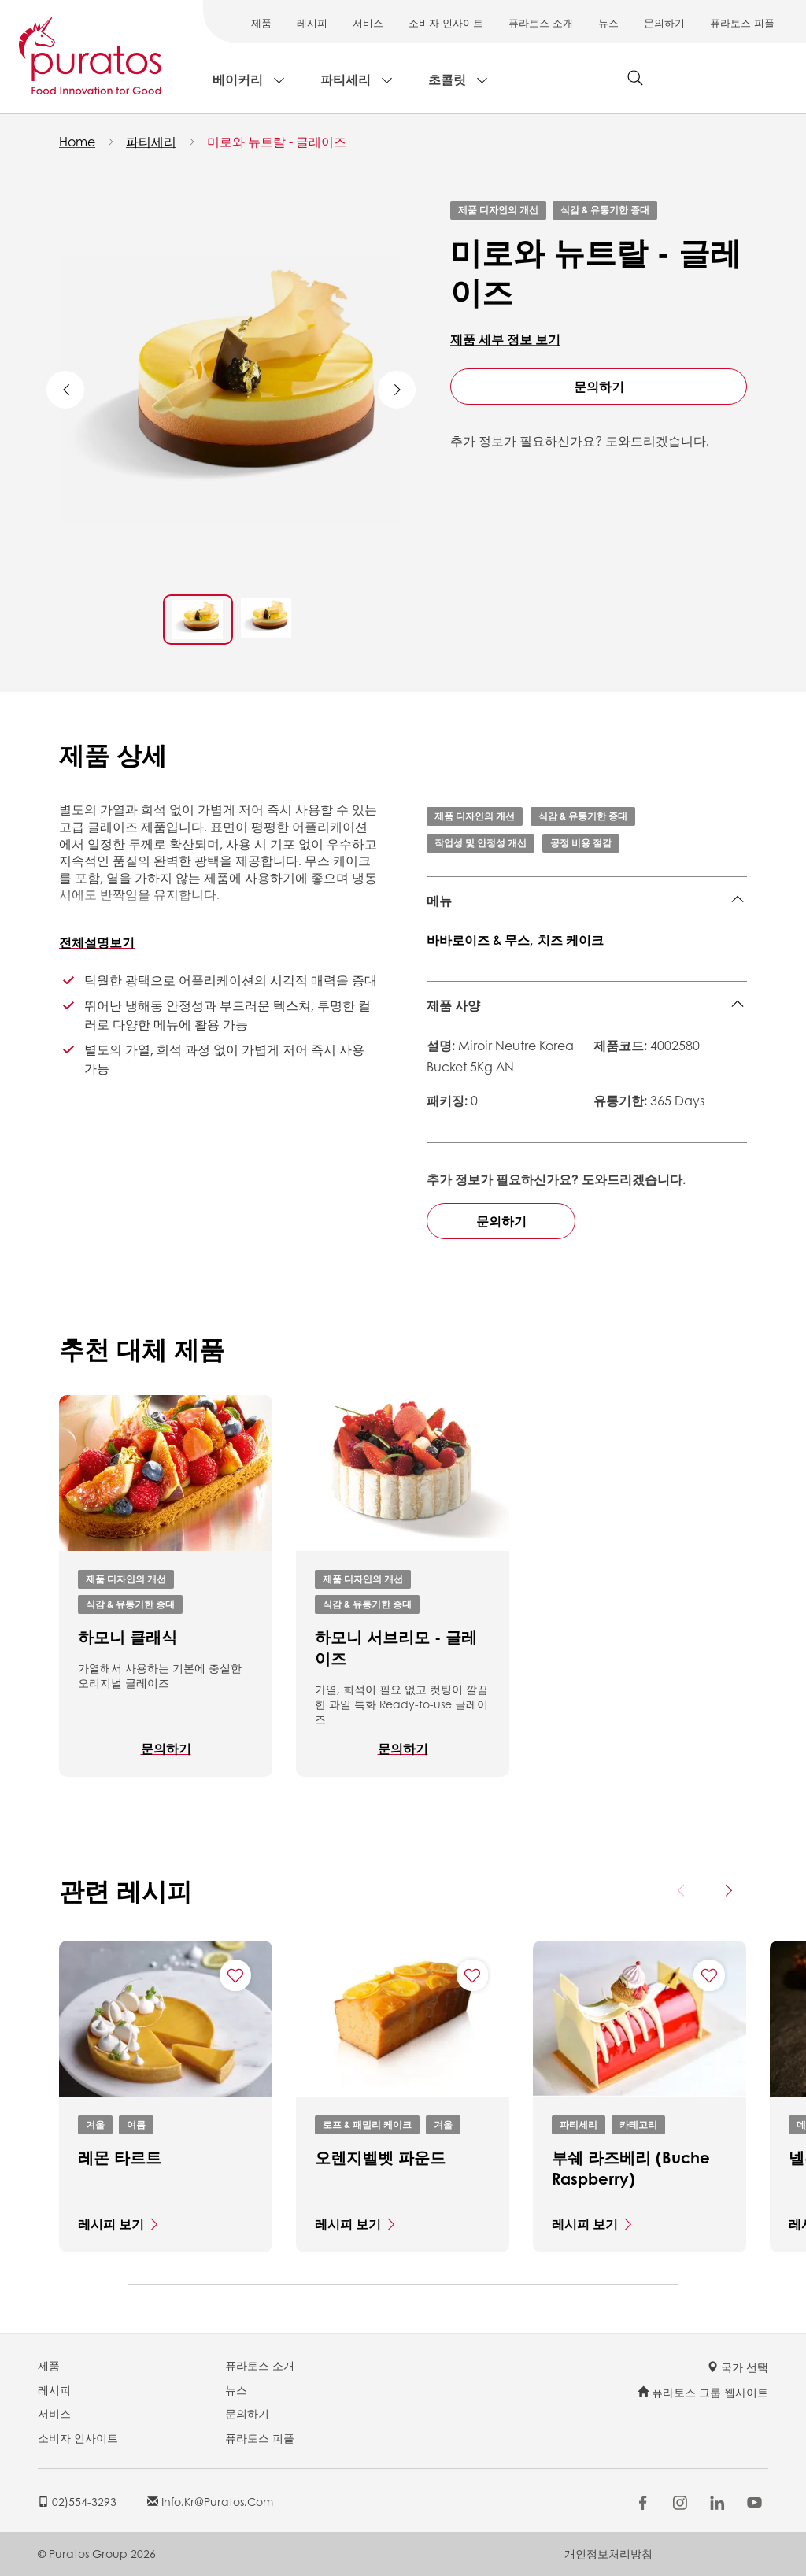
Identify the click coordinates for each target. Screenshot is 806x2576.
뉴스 (608, 22)
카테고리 (638, 2124)
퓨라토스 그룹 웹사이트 (703, 2392)
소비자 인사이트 (446, 22)
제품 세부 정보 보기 (505, 339)
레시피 (312, 22)
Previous (65, 390)
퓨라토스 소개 (540, 22)
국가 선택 (737, 2366)
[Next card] (728, 1890)
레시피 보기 (111, 2224)
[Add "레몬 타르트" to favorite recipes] (235, 1975)
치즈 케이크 (571, 940)
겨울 (95, 2124)
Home (77, 141)
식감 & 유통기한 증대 (604, 210)
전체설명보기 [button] (97, 942)
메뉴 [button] (439, 900)
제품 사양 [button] (453, 1005)
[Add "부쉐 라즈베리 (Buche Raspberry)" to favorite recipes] (709, 1975)
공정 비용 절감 (581, 842)
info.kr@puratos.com (210, 2501)
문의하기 (664, 22)
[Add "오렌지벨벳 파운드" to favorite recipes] (472, 1975)
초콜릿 (447, 79)
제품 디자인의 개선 (498, 210)
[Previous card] (682, 1890)
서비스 (368, 22)
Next (397, 390)
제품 (261, 22)
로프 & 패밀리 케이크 (367, 2124)
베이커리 (238, 79)
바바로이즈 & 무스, (480, 940)
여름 (136, 2124)
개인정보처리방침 (608, 2553)
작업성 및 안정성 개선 (480, 842)
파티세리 (345, 79)
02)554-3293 (77, 2501)
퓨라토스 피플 (742, 22)
